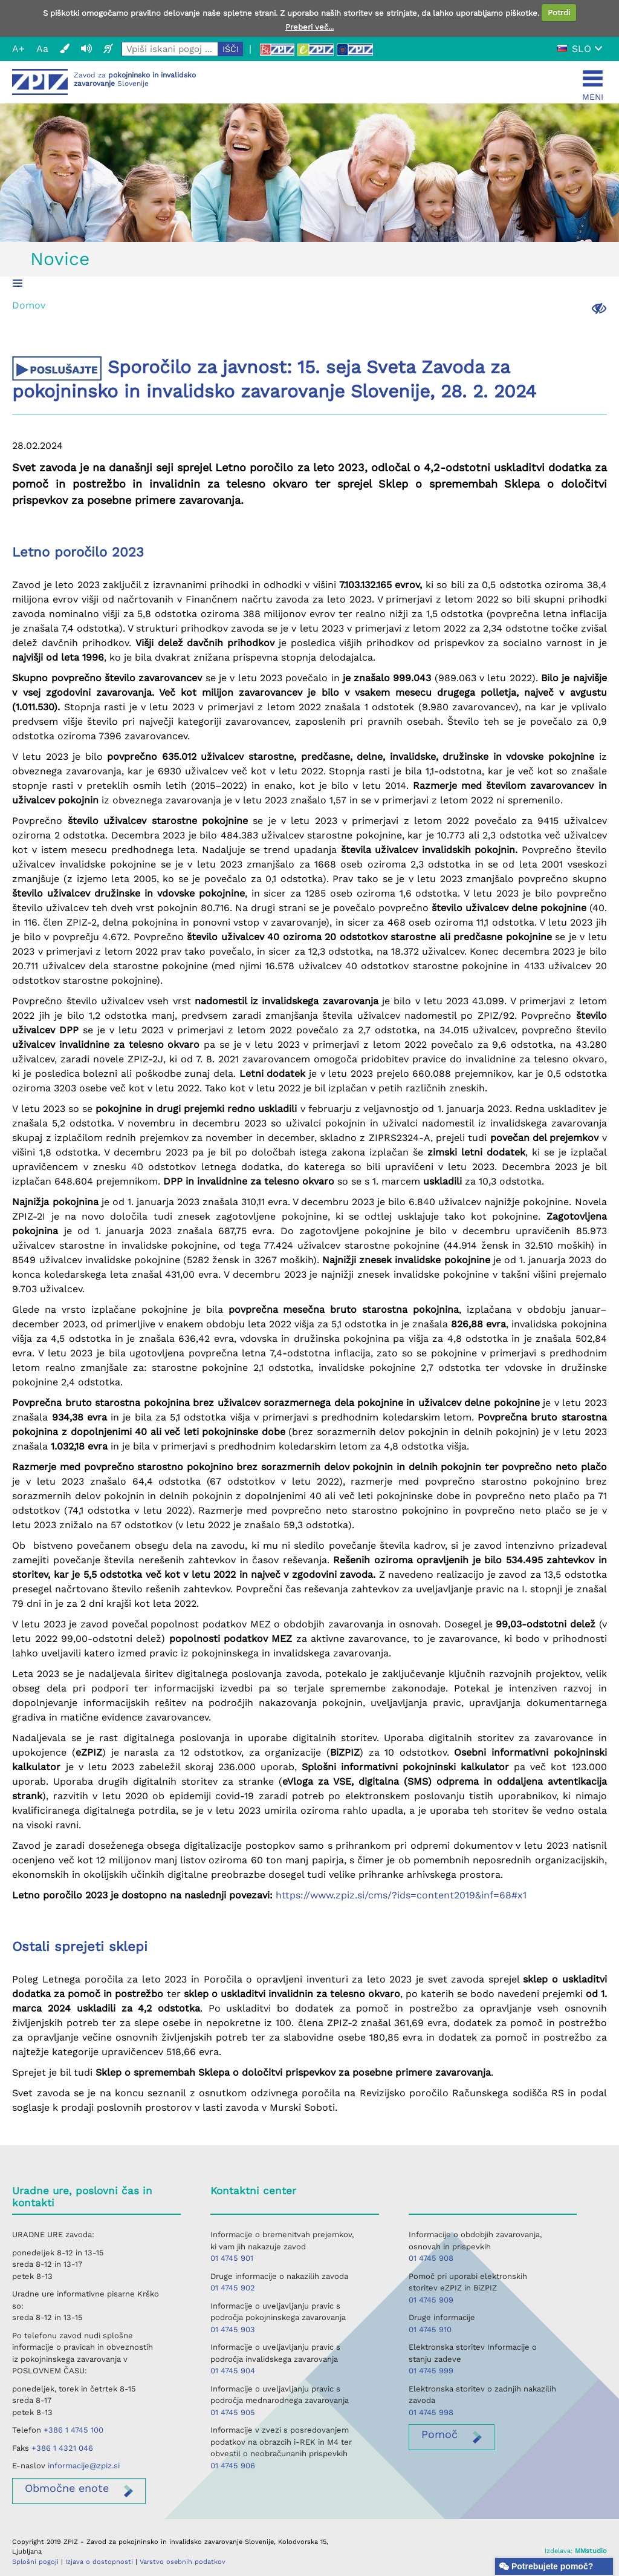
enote (67, 2488)
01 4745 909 (431, 2299)
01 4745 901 (231, 2258)
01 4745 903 (232, 2329)
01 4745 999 (431, 2370)
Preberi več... (309, 26)
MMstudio (591, 2551)
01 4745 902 (232, 2287)
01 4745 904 (232, 2370)
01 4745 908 (431, 2258)
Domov (28, 305)
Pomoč (439, 2434)
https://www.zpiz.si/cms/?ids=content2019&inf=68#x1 (401, 1895)
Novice (59, 258)
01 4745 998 (431, 2412)
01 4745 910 (430, 2329)
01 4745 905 (232, 2412)
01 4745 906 (232, 2465)
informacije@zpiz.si (84, 2465)
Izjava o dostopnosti (99, 2562)
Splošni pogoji (35, 2562)
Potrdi (559, 12)
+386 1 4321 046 (62, 2448)
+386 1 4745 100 (73, 2429)
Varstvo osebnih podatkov (182, 2562)
